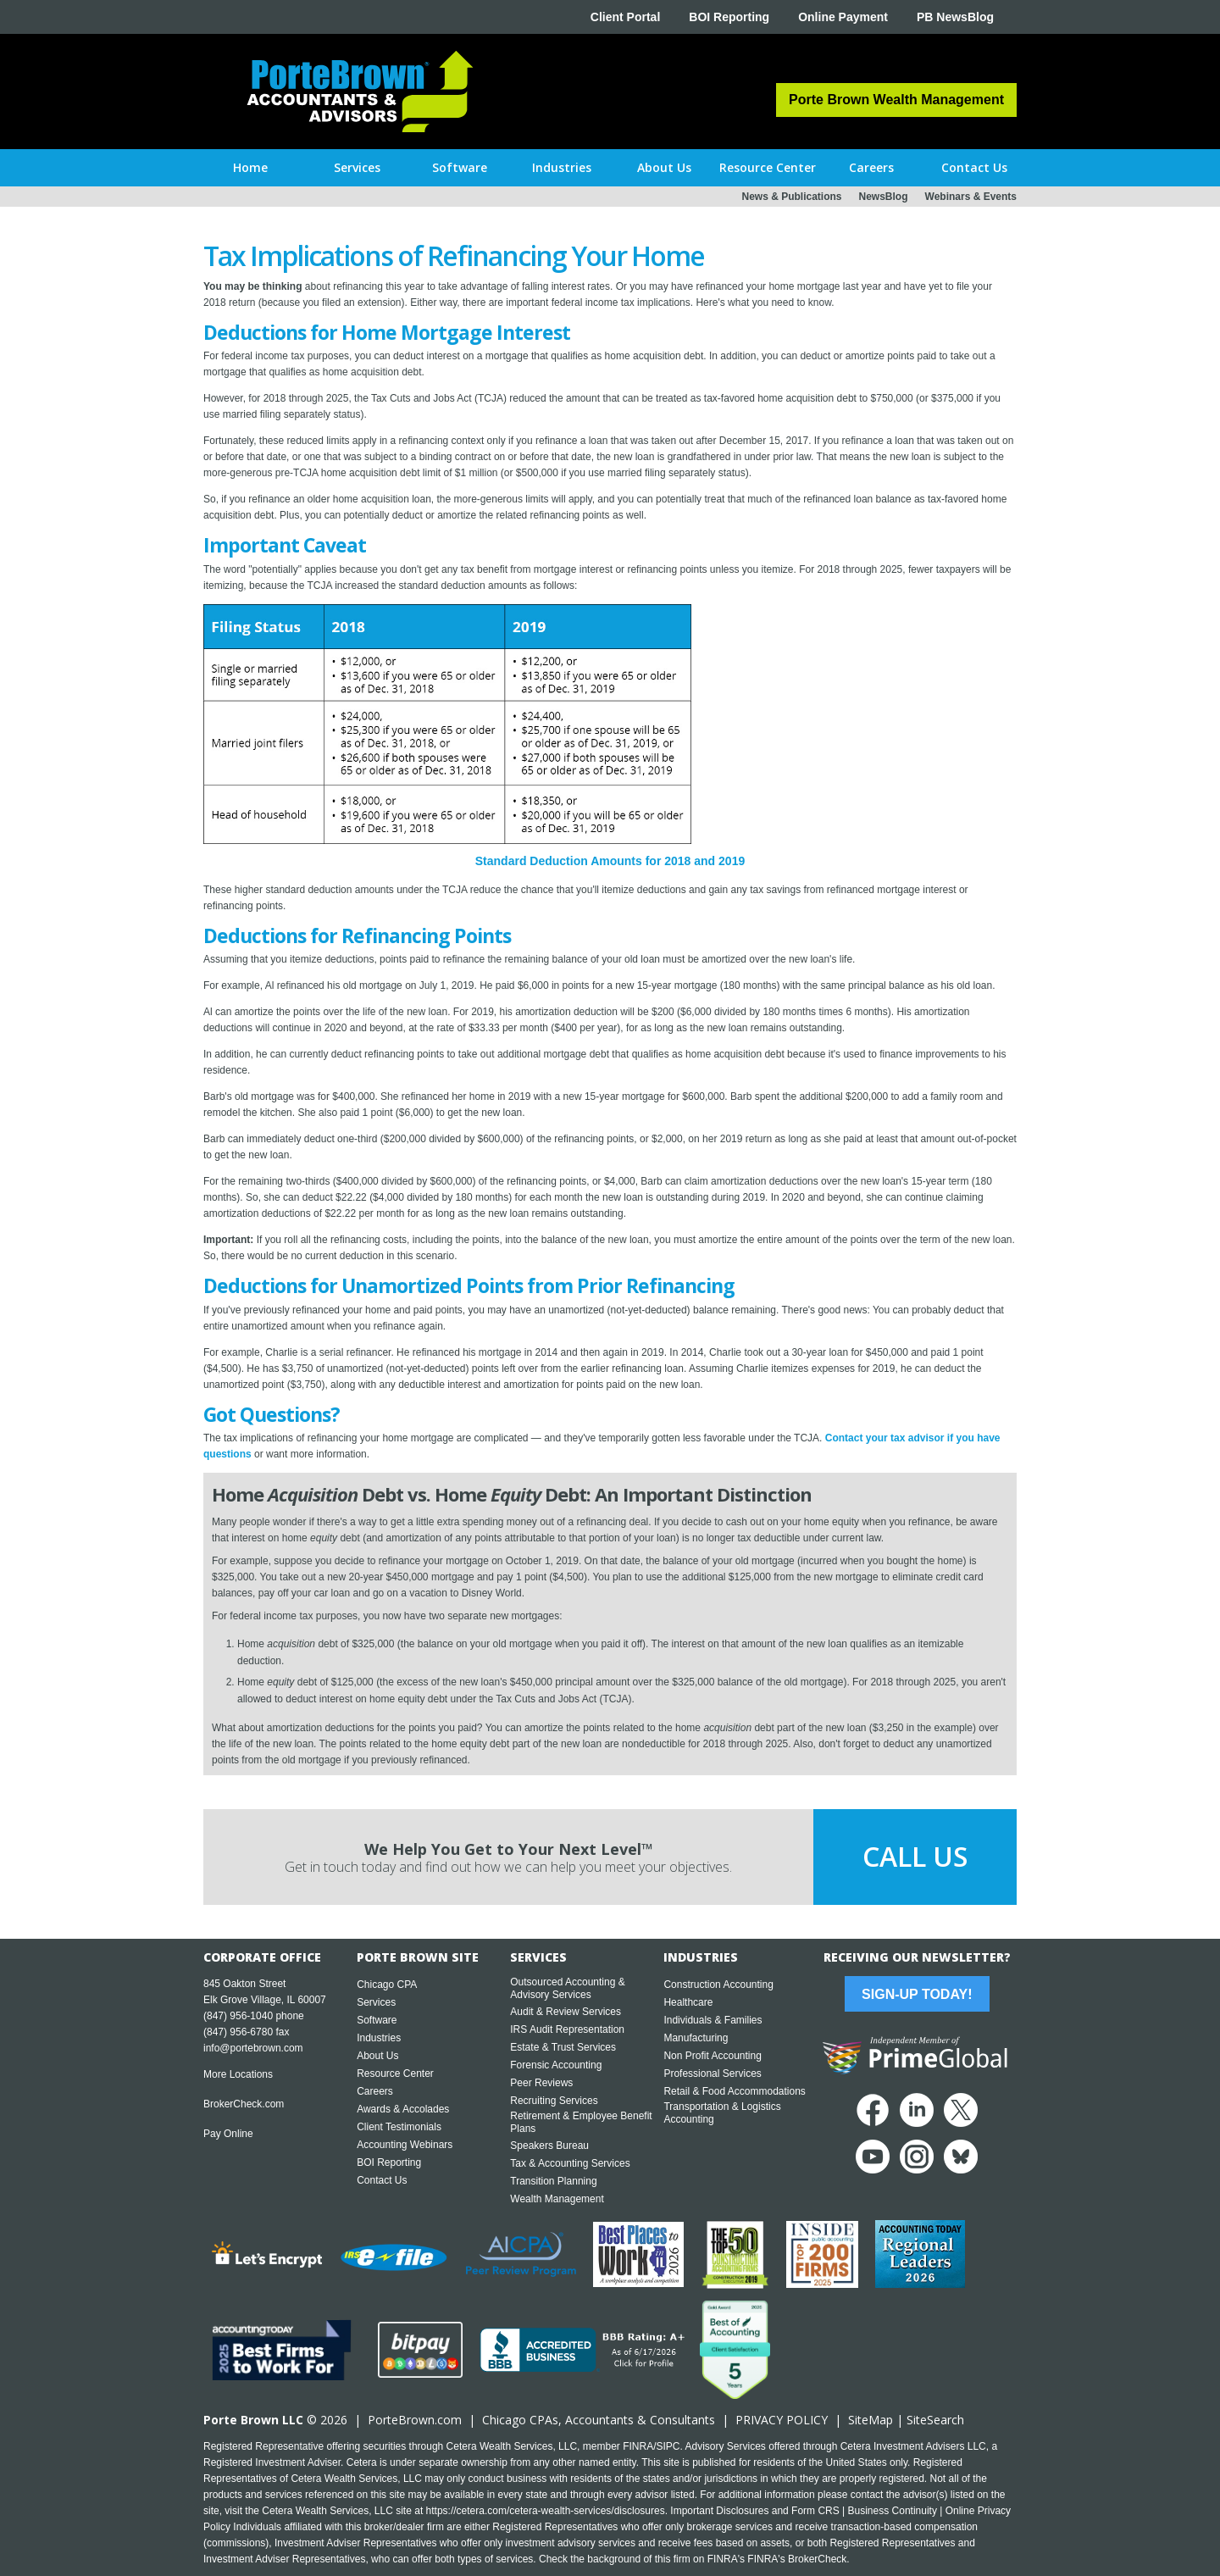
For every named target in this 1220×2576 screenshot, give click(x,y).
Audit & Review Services (565, 2012)
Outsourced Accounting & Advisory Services (567, 1988)
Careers (375, 2091)
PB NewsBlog (955, 17)
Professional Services (712, 2073)
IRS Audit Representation (567, 2029)
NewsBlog (883, 197)
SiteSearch (935, 2420)
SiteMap (870, 2420)
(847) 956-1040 (238, 2016)
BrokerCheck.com (243, 2104)
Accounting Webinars (404, 2145)
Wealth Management (557, 2199)
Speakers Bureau (549, 2145)
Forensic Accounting (556, 2065)
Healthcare (688, 2002)
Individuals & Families (712, 2020)
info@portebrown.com (253, 2048)
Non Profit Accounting (712, 2056)
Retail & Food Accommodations (734, 2091)
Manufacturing (695, 2038)
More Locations (238, 2074)
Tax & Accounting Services (569, 2163)
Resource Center (395, 2073)
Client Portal (625, 17)
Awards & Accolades (403, 2109)
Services (376, 2002)
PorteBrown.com (415, 2420)
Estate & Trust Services (563, 2047)
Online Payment (843, 17)
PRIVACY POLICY (781, 2420)
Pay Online (228, 2134)
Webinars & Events (971, 197)
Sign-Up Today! (917, 1994)
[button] (357, 167)
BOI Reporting (729, 17)
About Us (377, 2056)
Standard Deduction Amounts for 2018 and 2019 (610, 861)
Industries (379, 2038)
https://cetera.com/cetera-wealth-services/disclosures (545, 2511)
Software (376, 2020)
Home (250, 167)
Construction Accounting (718, 1984)
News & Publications (791, 197)
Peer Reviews (541, 2083)
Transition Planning (553, 2181)
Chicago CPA (387, 1984)
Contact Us (382, 2180)
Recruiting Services (553, 2101)
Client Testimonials (399, 2127)
